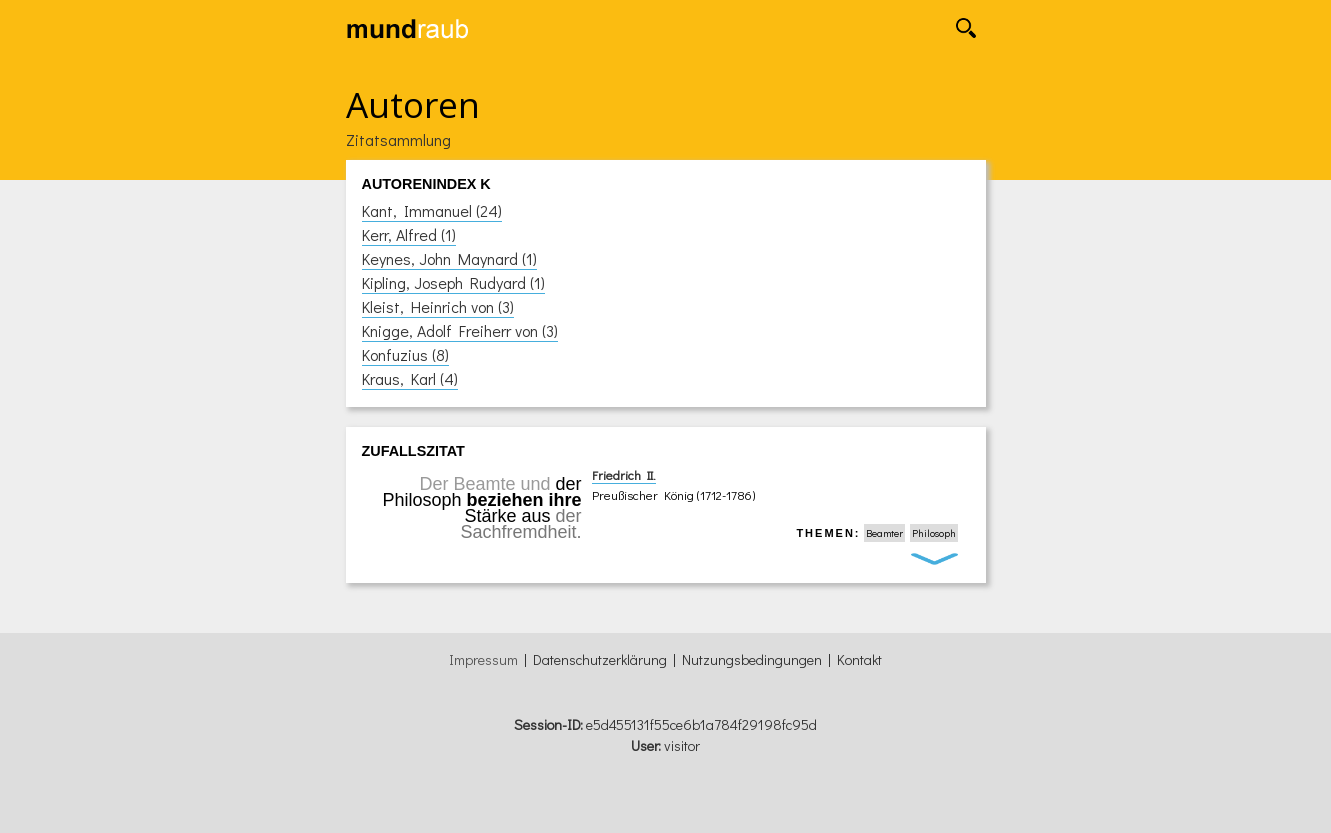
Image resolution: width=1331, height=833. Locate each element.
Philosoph (934, 533)
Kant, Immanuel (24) (432, 210)
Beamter (884, 533)
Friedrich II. (624, 475)
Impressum (483, 659)
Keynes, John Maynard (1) (449, 258)
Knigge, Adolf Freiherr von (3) (460, 330)
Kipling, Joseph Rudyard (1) (453, 282)
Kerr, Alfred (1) (409, 234)
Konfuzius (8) (405, 354)
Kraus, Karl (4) (410, 378)
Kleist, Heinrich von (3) (438, 306)
